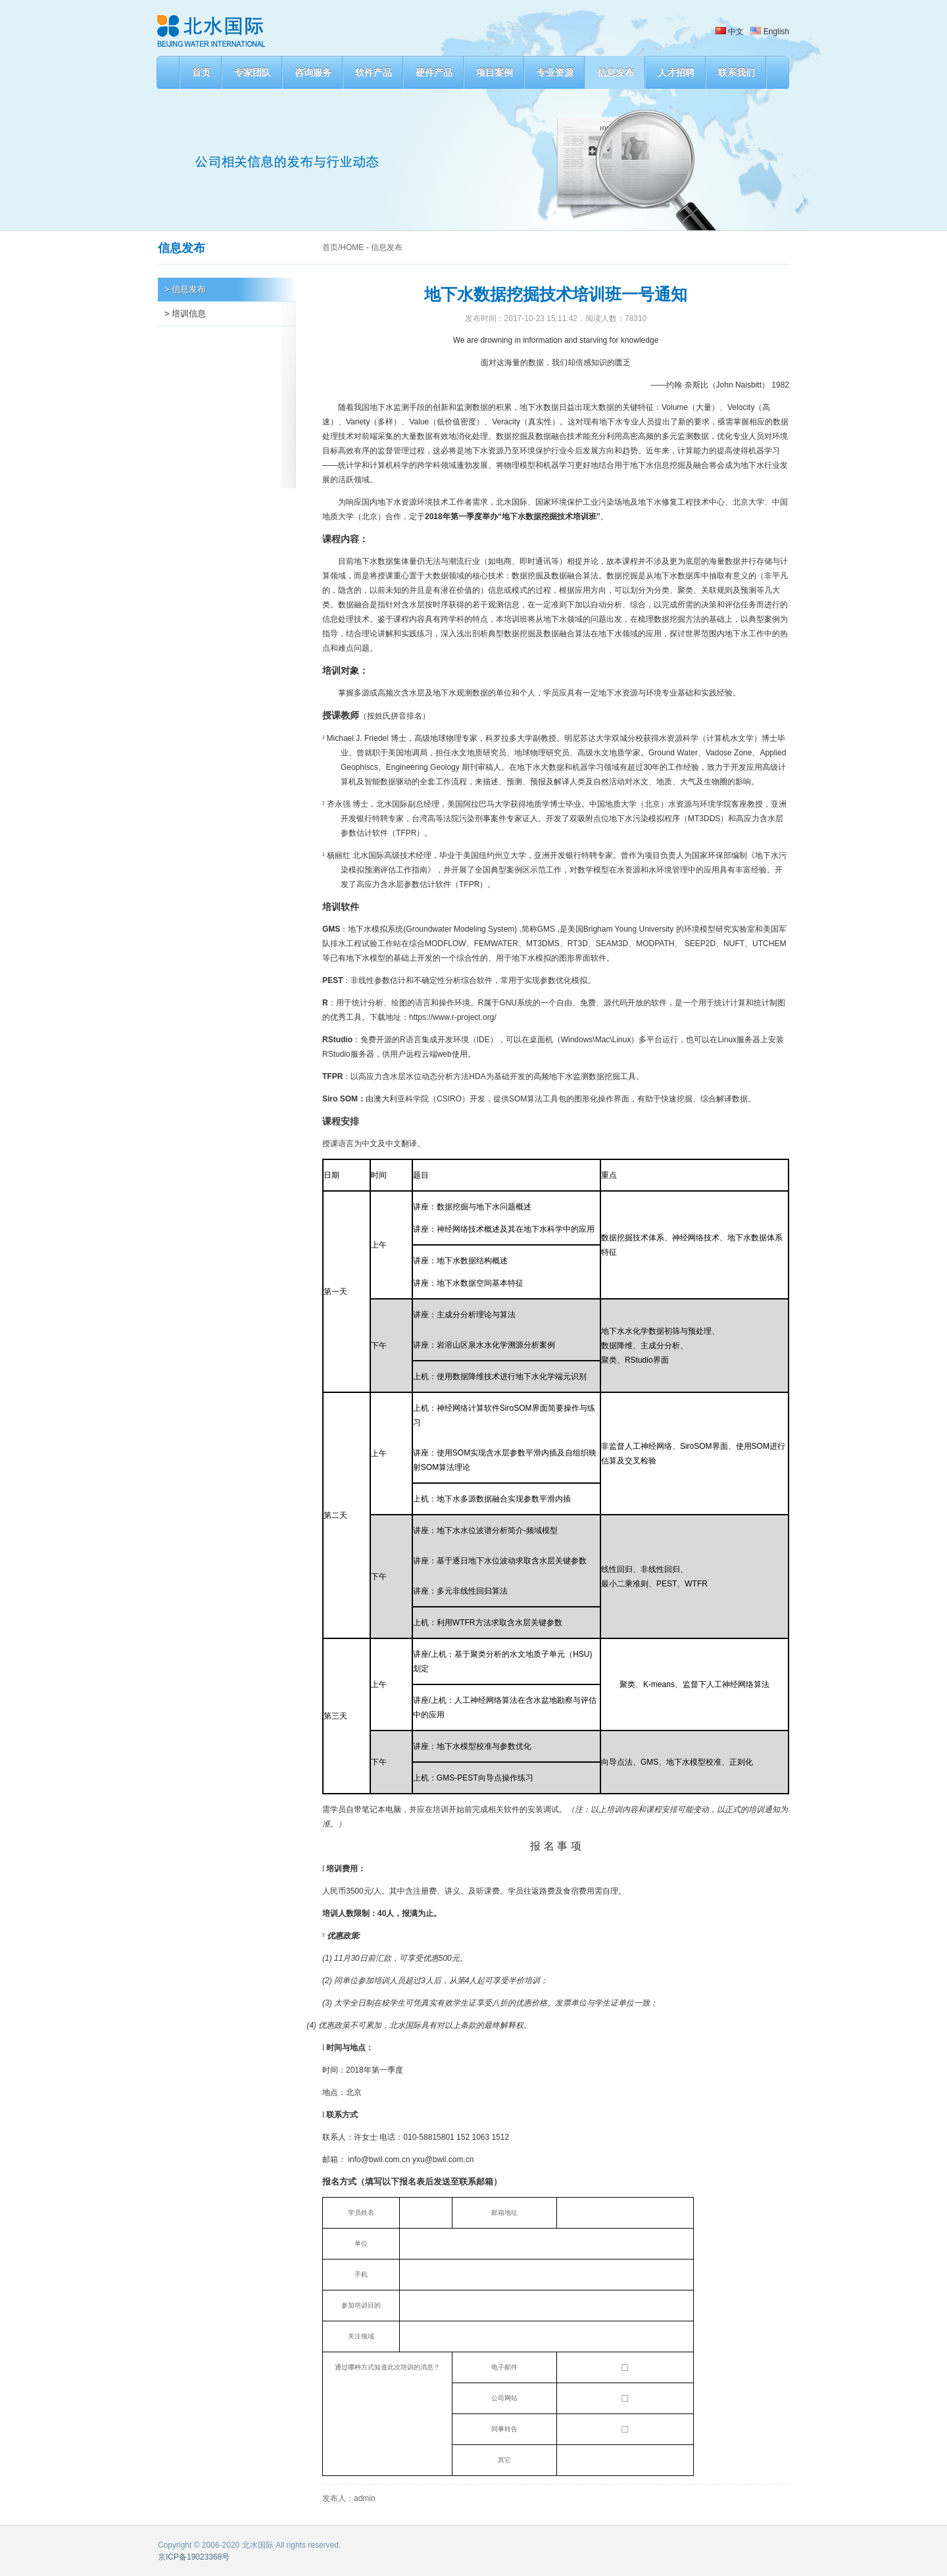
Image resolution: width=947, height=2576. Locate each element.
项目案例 (494, 72)
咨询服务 (313, 72)
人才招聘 (676, 72)
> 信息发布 (185, 289)
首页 (201, 72)
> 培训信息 (185, 313)
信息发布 (615, 72)
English (769, 31)
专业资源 (555, 72)
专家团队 (252, 72)
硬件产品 (434, 72)
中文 (730, 31)
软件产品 (373, 72)
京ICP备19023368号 (194, 2557)
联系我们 (736, 72)
